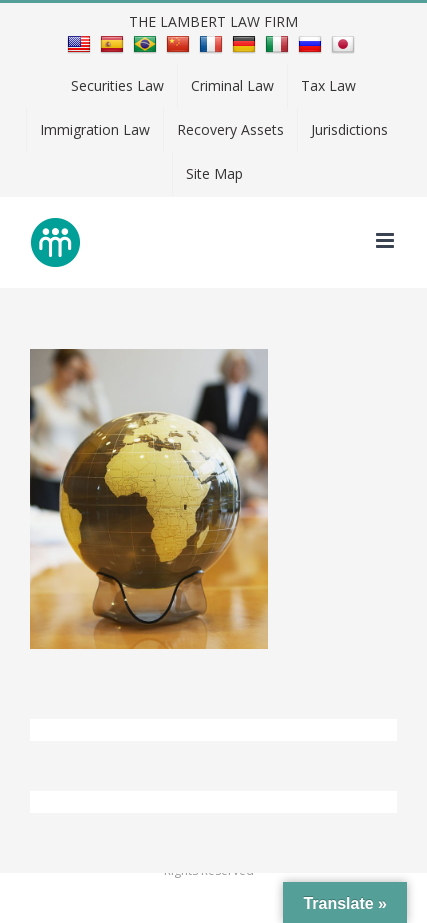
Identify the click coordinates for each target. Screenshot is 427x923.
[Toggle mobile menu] (386, 240)
